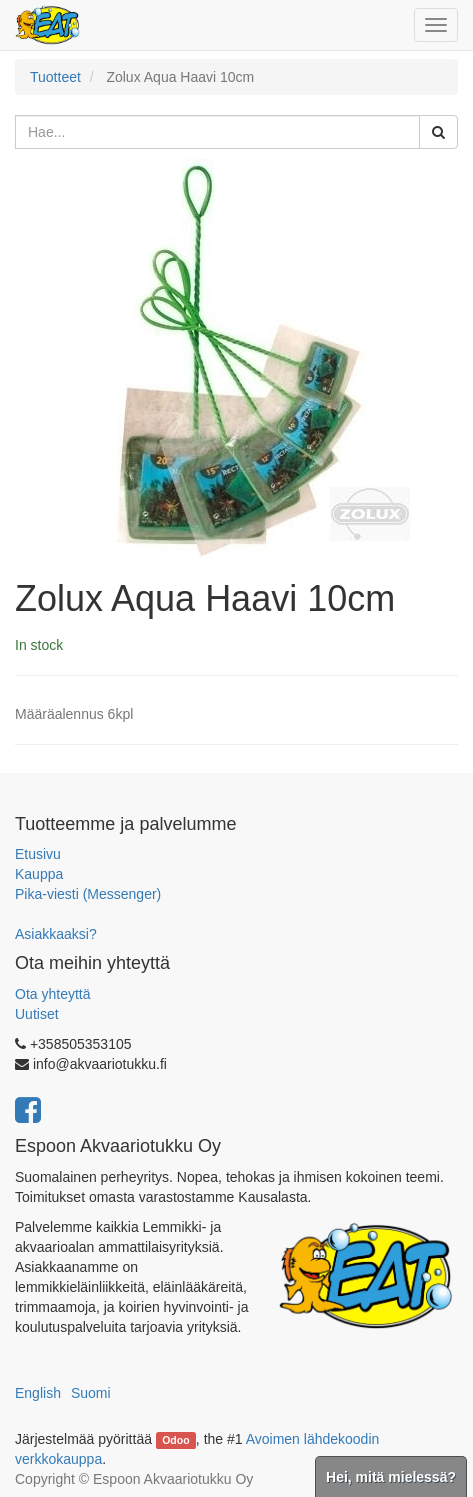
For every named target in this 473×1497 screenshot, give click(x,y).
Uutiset (37, 1014)
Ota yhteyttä (52, 994)
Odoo (175, 1440)
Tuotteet (55, 77)
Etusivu (38, 854)
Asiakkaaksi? (56, 934)
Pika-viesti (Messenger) (88, 894)
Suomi (91, 1393)
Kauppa (39, 874)
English (38, 1393)
